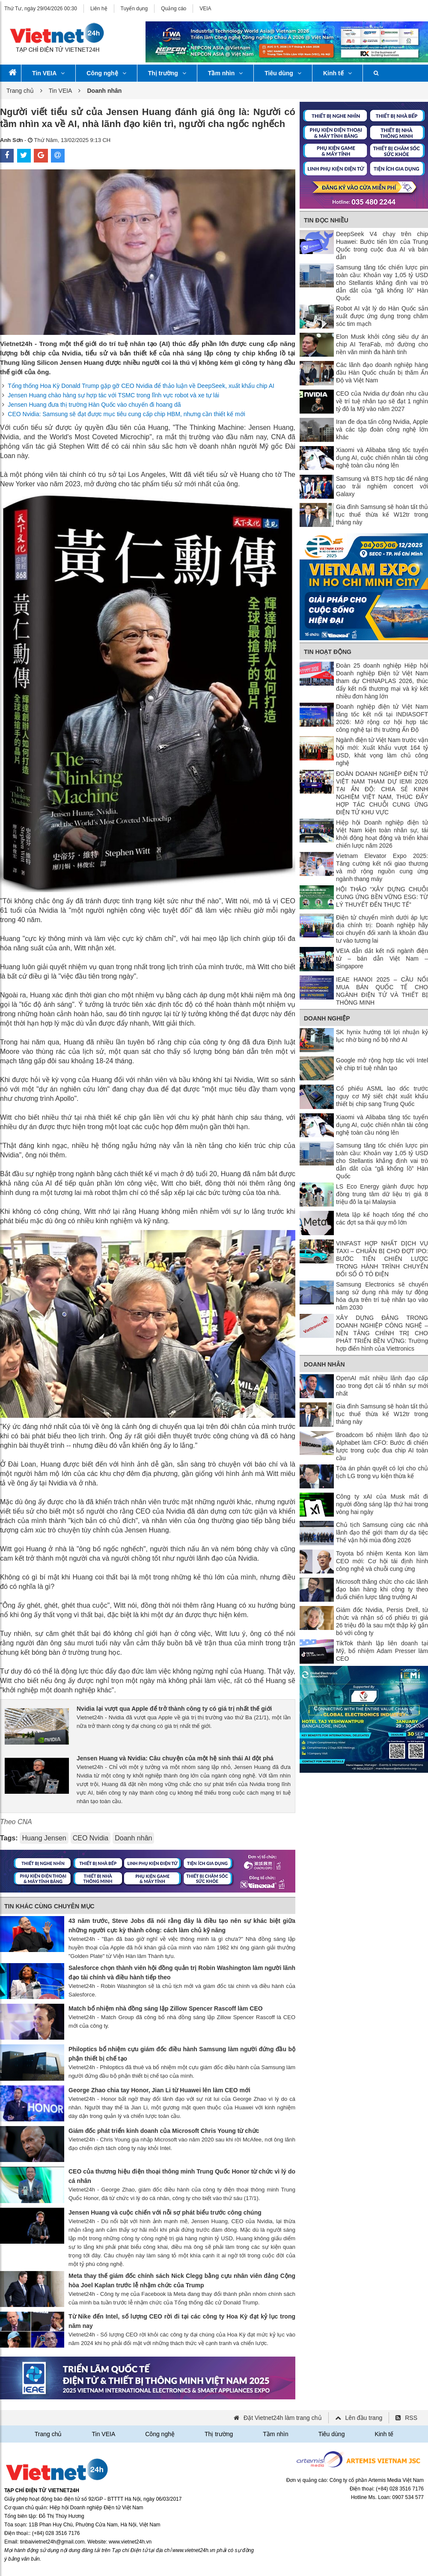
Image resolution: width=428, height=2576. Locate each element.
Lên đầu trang (364, 2417)
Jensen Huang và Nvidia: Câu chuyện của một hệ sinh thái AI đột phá (175, 1758)
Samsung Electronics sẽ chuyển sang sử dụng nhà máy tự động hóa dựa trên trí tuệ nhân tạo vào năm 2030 (382, 1296)
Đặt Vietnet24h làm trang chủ (283, 2417)
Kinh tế (337, 73)
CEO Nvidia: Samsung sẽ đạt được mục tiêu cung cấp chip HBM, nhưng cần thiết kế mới (126, 414)
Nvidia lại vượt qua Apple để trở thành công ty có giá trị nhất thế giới (174, 1708)
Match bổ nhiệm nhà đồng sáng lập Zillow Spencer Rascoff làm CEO (165, 2008)
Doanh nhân (133, 1838)
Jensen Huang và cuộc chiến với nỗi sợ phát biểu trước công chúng (165, 2212)
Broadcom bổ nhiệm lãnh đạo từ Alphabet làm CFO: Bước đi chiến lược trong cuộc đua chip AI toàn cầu (382, 1446)
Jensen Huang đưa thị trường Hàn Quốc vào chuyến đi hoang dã (94, 404)
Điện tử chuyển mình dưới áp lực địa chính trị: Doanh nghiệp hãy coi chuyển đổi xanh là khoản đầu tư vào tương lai (382, 929)
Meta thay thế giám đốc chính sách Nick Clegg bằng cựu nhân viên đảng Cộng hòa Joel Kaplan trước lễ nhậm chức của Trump (181, 2280)
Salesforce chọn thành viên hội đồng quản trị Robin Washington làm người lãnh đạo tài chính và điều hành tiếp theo (181, 1972)
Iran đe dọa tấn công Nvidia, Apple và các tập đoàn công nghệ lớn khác (382, 429)
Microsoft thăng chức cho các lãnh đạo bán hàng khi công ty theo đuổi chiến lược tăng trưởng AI (382, 1589)
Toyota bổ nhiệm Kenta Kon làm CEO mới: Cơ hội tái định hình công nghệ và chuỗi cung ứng (382, 1561)
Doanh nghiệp (327, 1018)
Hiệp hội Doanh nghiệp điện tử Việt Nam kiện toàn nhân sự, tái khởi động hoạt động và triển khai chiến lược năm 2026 (382, 834)
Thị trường (167, 73)
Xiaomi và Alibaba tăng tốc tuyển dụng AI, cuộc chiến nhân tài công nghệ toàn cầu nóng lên (382, 458)
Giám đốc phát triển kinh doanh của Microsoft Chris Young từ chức (163, 2130)
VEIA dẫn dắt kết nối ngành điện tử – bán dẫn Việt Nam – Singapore (382, 958)
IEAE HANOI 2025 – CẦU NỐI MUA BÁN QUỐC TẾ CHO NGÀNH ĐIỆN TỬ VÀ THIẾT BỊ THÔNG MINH (382, 991)
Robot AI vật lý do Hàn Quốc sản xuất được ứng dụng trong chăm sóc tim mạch (382, 316)
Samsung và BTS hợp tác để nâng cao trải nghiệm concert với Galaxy (382, 486)
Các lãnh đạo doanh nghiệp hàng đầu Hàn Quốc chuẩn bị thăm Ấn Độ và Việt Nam (382, 372)
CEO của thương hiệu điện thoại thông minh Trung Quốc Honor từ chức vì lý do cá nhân (181, 2176)
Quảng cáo (173, 9)
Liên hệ (98, 9)
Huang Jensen (44, 1838)
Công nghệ (106, 73)
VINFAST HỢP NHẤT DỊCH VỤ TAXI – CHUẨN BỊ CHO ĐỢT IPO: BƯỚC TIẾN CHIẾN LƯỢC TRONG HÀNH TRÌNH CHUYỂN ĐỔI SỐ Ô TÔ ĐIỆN (382, 1259)
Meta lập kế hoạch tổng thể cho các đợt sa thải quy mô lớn (382, 1218)
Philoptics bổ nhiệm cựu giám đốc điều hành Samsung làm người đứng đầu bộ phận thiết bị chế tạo (181, 2054)
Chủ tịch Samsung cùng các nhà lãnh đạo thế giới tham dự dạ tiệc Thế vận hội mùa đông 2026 (382, 1532)
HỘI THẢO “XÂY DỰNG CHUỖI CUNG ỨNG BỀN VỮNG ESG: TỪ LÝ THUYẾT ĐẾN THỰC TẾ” (382, 897)
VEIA (205, 9)
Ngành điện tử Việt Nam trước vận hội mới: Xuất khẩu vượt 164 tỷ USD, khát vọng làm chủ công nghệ (382, 751)
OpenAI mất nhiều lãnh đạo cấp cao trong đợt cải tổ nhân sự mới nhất (382, 1386)
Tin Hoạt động (327, 651)
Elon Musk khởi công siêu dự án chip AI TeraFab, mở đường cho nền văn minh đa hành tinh (382, 344)
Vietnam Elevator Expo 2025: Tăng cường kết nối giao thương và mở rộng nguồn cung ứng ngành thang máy (382, 867)
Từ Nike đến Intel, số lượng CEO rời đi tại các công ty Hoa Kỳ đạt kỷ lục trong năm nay (181, 2321)
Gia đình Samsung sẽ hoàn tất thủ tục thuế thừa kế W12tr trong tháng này (382, 514)
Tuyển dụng (134, 9)
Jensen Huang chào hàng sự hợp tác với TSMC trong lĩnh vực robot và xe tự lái (113, 395)
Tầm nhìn (225, 73)
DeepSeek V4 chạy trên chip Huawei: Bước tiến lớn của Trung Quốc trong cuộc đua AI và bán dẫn (382, 245)
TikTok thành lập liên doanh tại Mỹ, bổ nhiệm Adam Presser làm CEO (382, 1651)
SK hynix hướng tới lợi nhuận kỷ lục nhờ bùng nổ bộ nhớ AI (382, 1036)
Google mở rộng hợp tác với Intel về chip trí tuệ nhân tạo (382, 1064)
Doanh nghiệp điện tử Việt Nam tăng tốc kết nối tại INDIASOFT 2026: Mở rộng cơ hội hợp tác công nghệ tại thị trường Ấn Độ (382, 718)
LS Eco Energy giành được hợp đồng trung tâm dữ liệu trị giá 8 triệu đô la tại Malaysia (382, 1194)
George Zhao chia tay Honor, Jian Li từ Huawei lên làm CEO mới (159, 2090)
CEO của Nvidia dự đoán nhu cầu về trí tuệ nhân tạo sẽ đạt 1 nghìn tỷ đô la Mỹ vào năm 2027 (382, 401)
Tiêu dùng (283, 73)
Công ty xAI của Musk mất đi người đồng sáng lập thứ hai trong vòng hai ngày (382, 1504)
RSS (411, 2417)
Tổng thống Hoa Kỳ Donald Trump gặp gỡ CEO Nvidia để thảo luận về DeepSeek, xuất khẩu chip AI (141, 385)
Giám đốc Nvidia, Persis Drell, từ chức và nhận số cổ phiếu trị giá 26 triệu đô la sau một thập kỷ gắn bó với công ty (382, 1621)
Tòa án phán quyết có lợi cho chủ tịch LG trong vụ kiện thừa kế (382, 1472)
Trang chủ (20, 90)
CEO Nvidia (91, 1838)
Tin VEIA (48, 73)
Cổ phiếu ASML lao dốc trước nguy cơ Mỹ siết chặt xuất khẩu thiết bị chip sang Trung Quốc (382, 1096)
